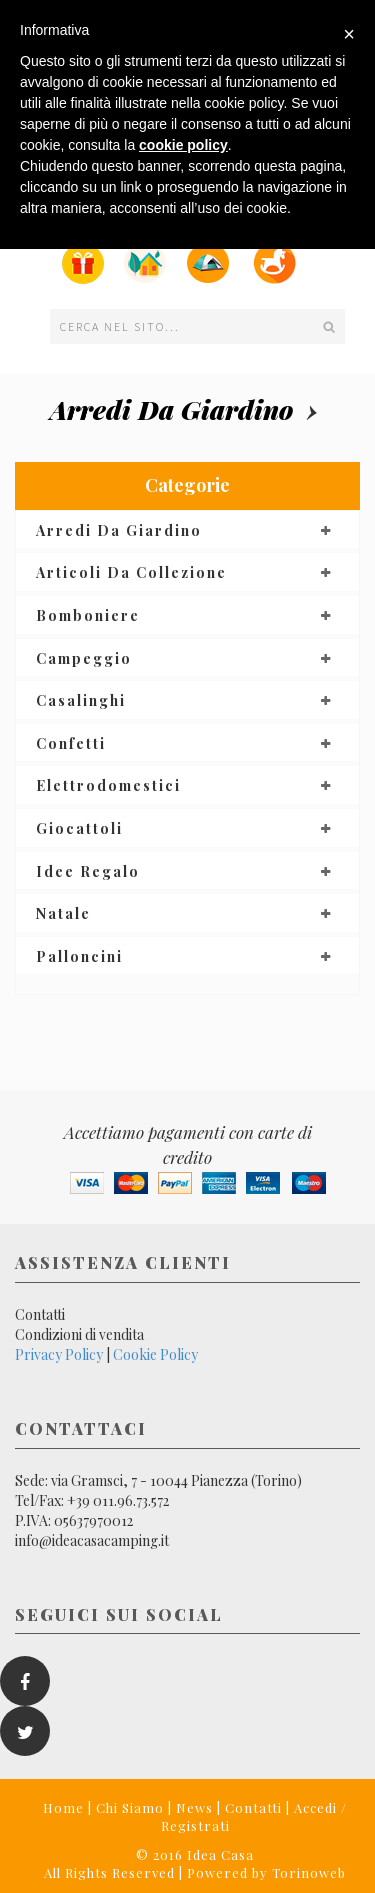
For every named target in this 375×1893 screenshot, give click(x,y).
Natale (63, 913)
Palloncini (79, 956)
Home (63, 1807)
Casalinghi (81, 700)
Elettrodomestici (108, 785)
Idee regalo (88, 871)
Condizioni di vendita (79, 1334)
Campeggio (84, 658)
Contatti (40, 1314)
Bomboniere (88, 615)
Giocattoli (79, 828)
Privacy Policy (59, 1354)
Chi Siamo (130, 1807)
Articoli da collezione (131, 572)
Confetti (71, 743)
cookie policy (183, 145)
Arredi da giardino (171, 409)
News (194, 1807)
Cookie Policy (155, 1354)
